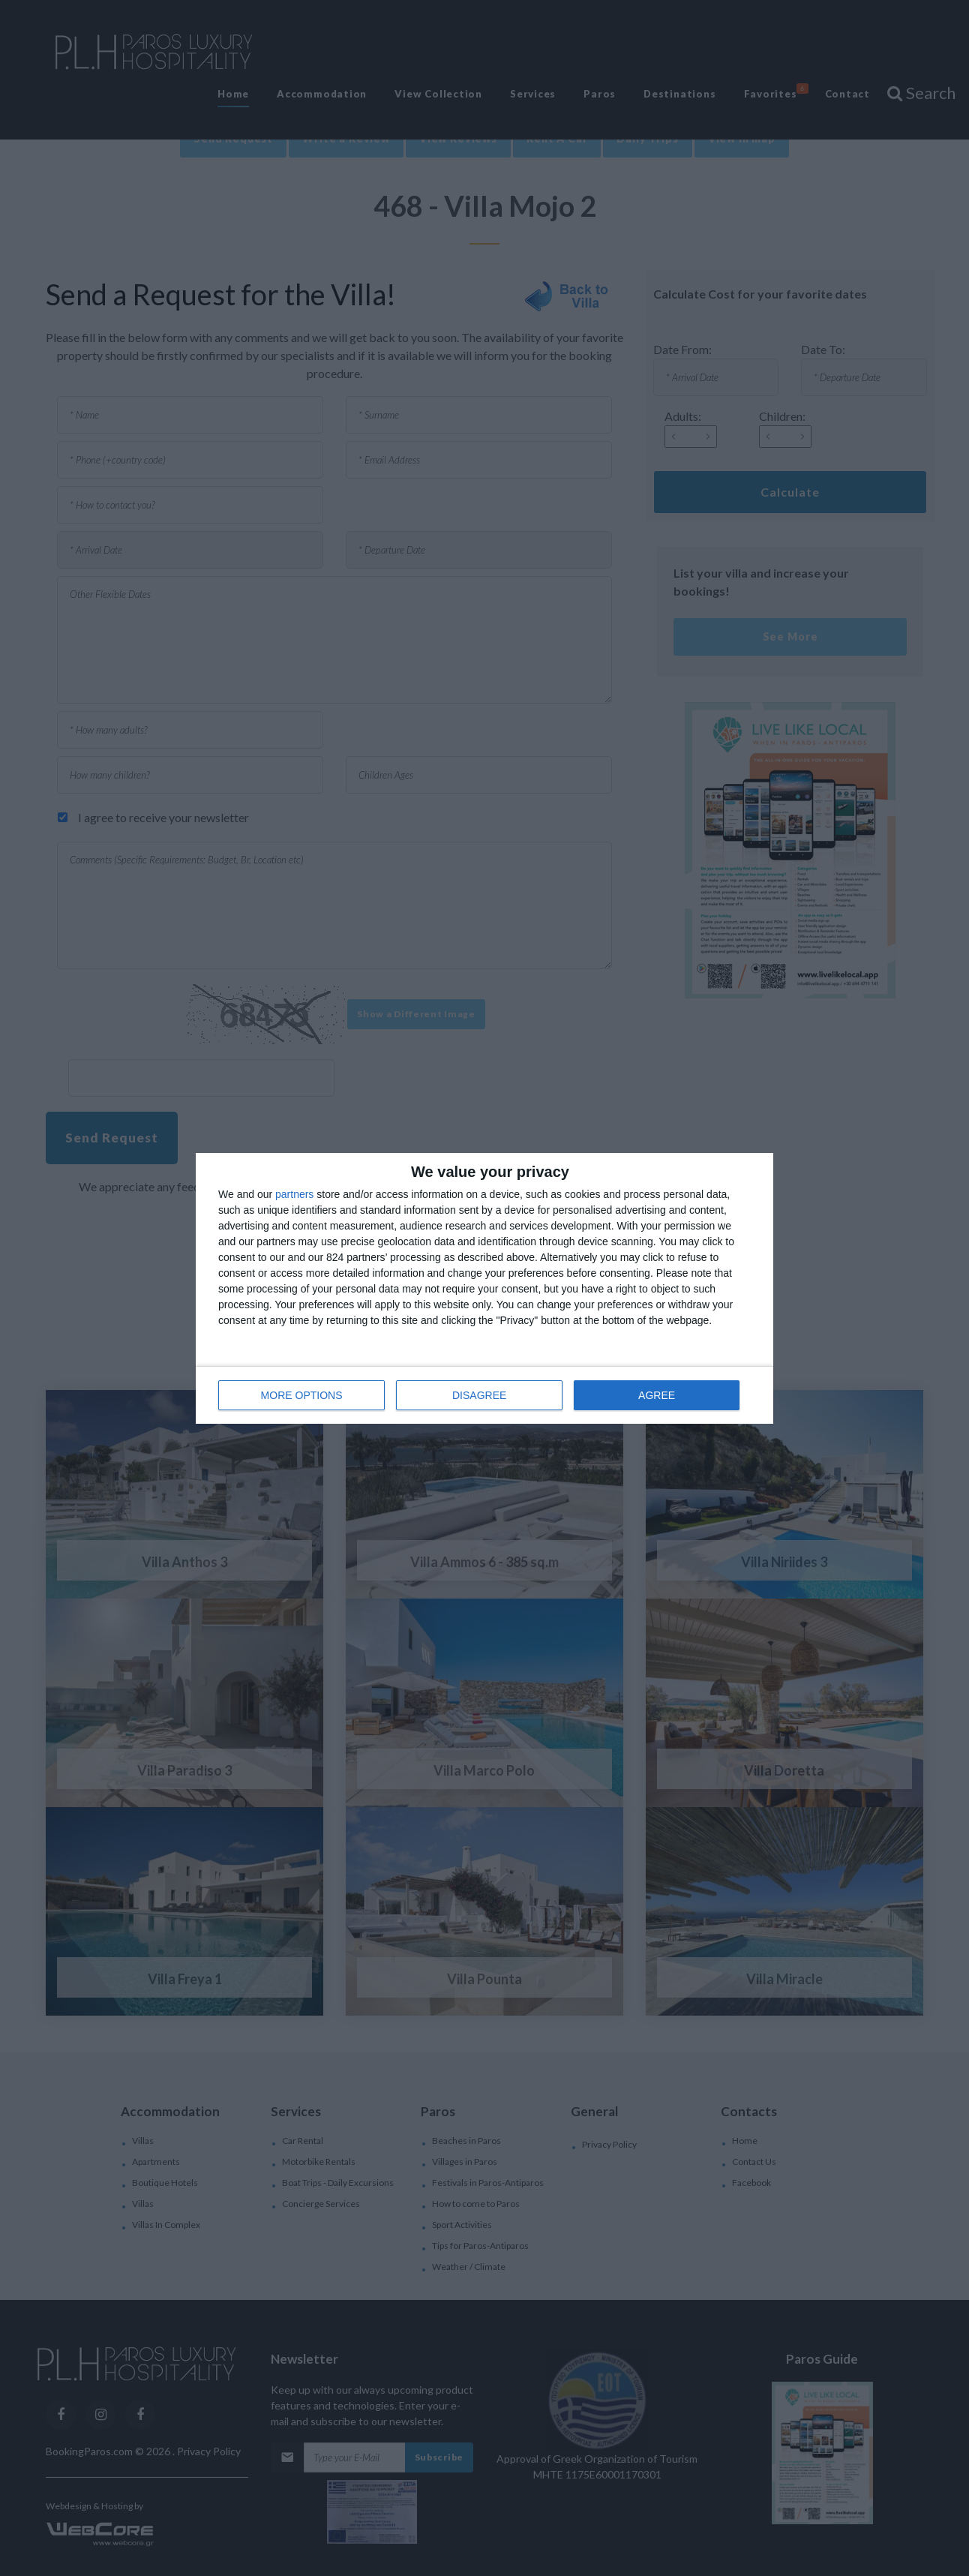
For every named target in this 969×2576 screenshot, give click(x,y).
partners (294, 1194)
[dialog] (484, 1288)
